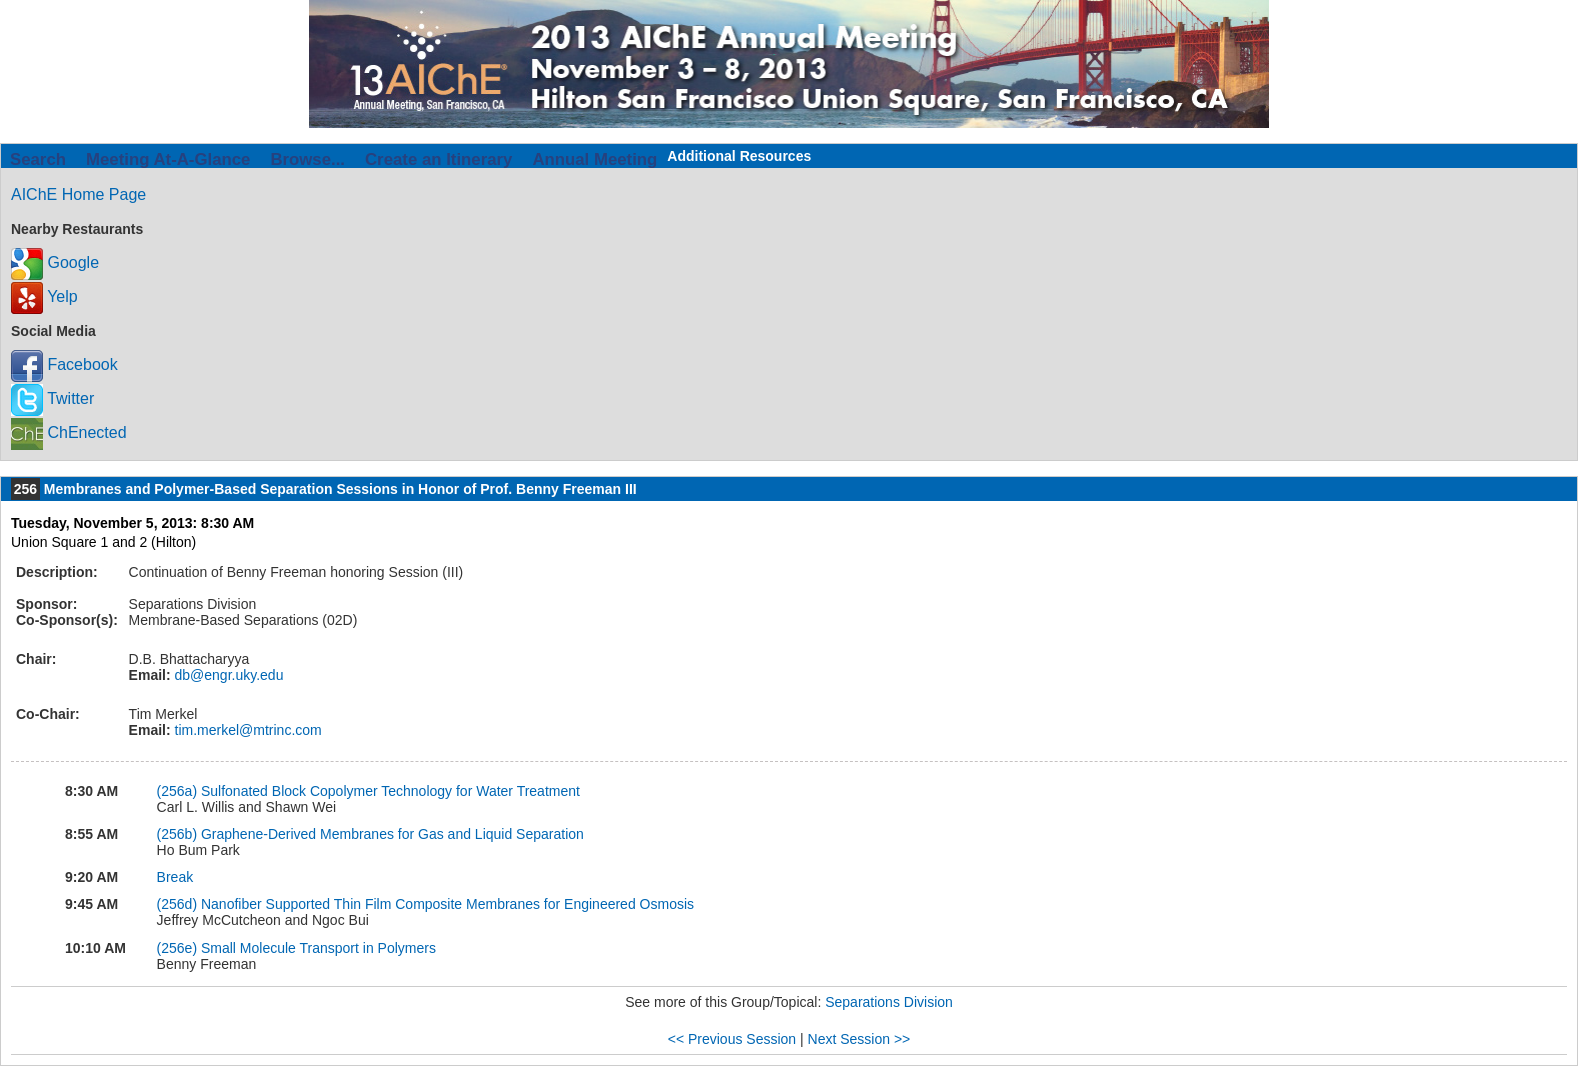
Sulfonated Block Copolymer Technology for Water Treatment (390, 791)
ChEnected (69, 432)
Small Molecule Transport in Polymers (318, 948)
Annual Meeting (594, 159)
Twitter (52, 398)
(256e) (179, 948)
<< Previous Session (732, 1039)
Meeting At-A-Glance (168, 159)
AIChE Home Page (78, 194)
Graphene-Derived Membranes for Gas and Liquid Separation (392, 834)
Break (175, 877)
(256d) (179, 904)
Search (38, 159)
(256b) (179, 834)
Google (55, 262)
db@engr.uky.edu (227, 675)
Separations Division (889, 1002)
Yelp (44, 296)
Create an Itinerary (438, 159)
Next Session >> (859, 1039)
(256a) (179, 791)
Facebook (64, 364)
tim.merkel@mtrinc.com (246, 730)
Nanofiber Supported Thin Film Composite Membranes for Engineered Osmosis (447, 904)
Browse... (307, 159)
